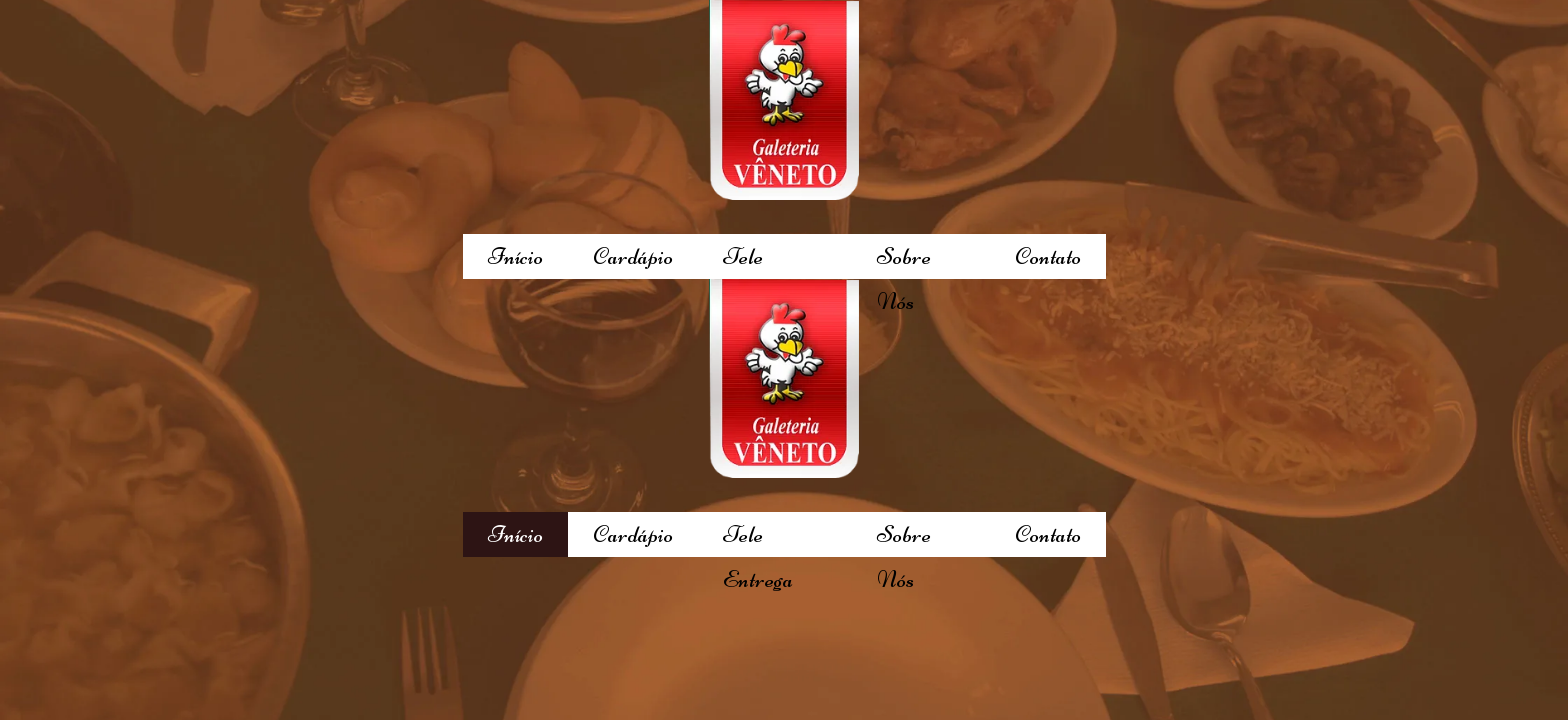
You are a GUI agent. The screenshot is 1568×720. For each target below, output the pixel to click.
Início (515, 256)
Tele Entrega (758, 260)
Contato (1048, 256)
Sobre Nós (904, 260)
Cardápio (633, 256)
